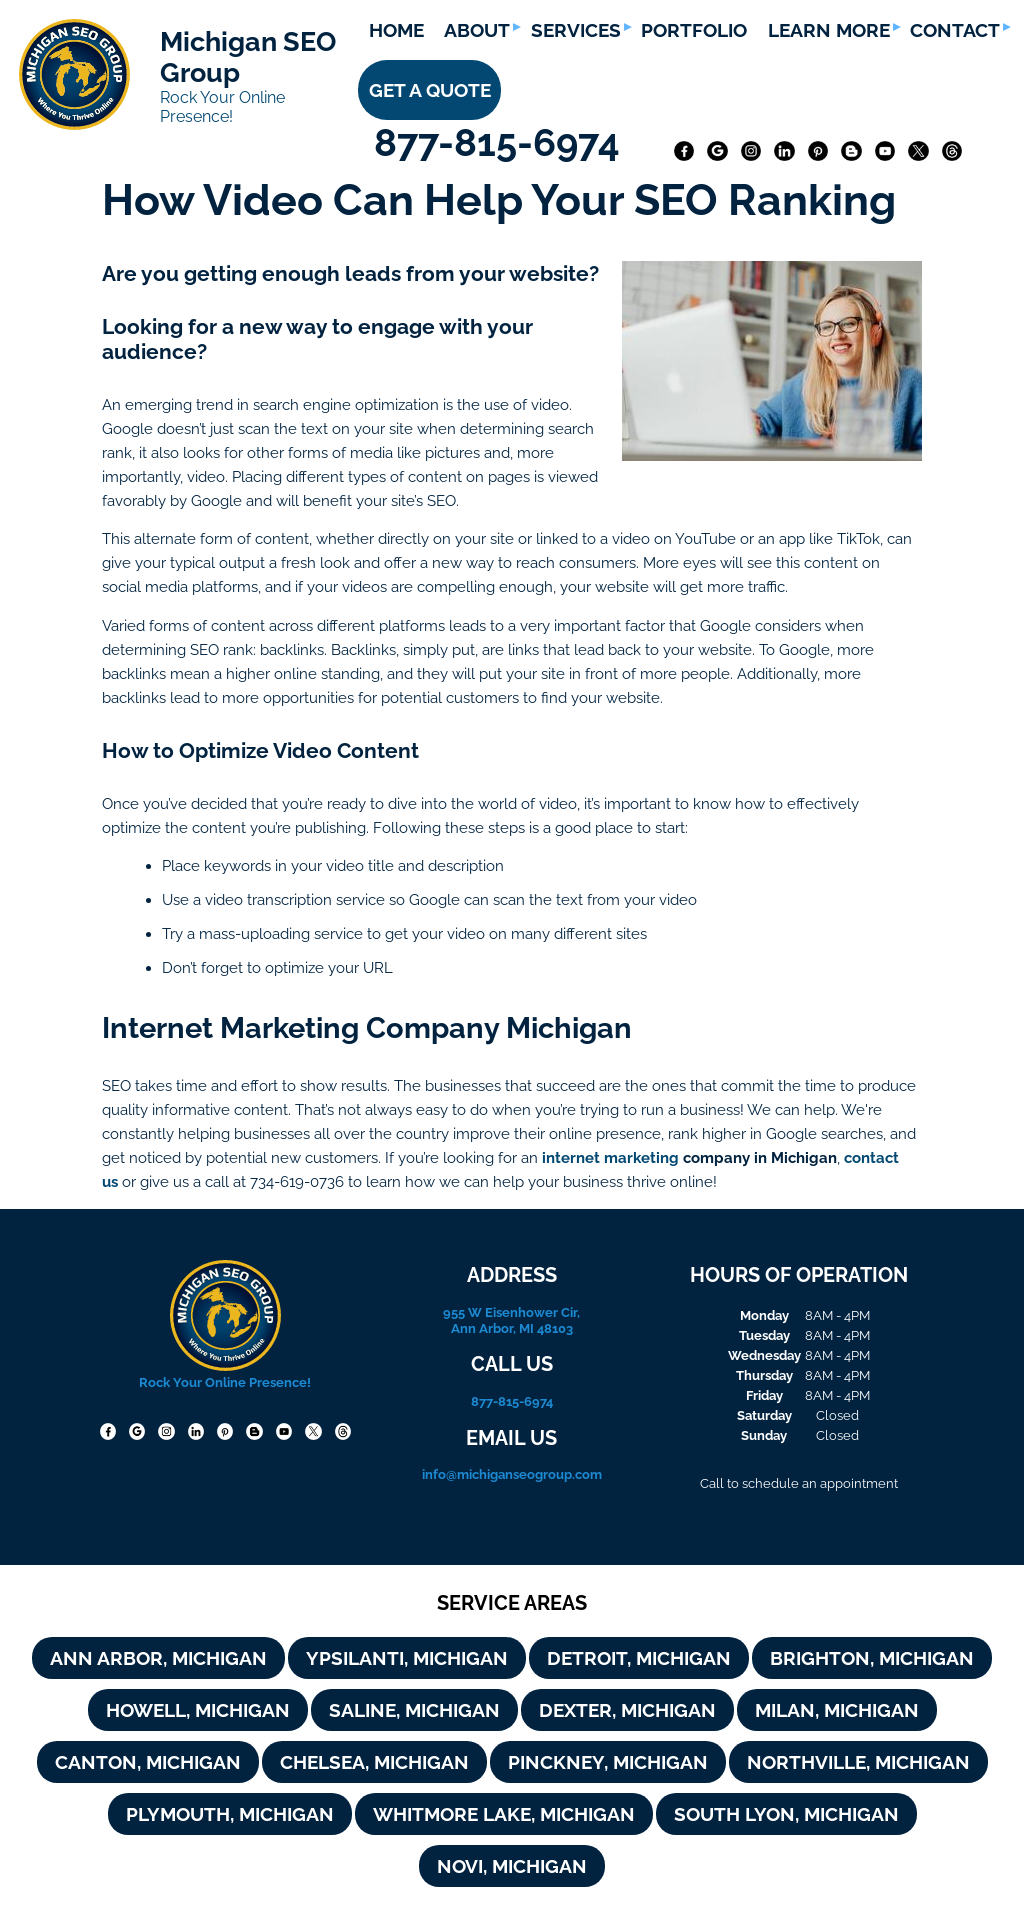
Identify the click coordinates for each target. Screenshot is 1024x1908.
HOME (396, 30)
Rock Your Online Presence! (222, 107)
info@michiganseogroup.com (512, 1474)
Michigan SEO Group (248, 57)
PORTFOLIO (694, 30)
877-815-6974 (501, 142)
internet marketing (610, 1157)
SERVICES (576, 30)
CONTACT (955, 30)
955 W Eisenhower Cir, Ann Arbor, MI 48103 (511, 1320)
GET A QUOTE (430, 90)
